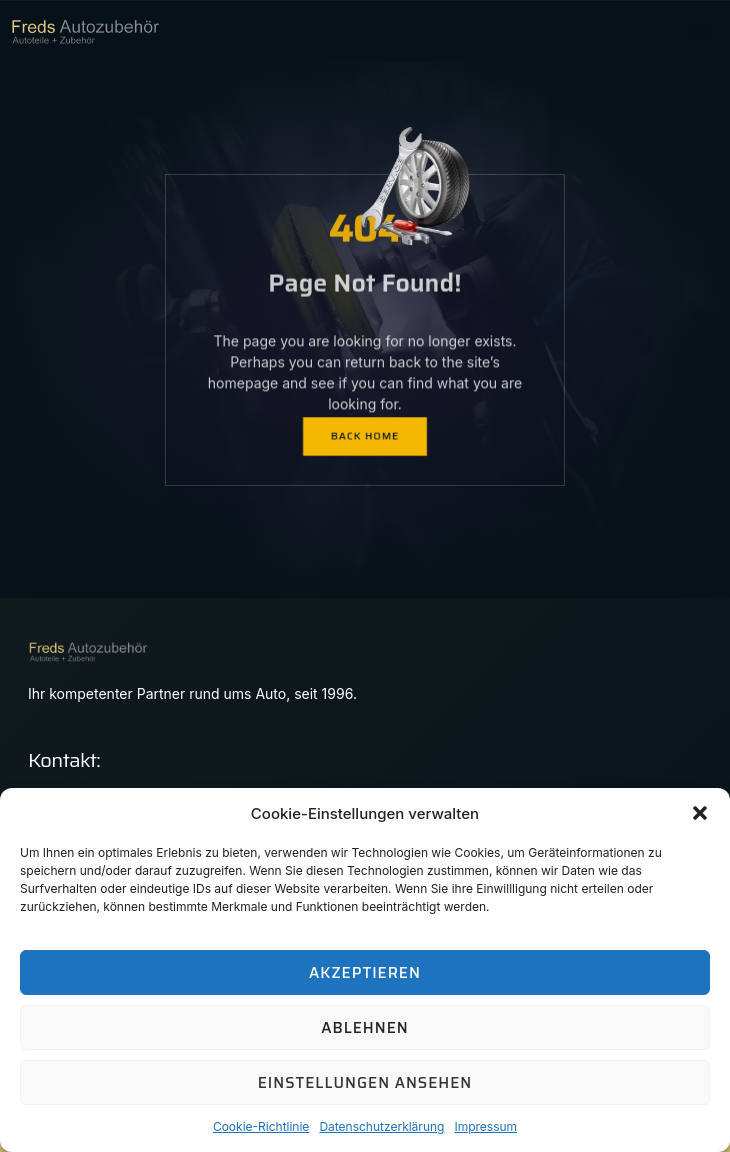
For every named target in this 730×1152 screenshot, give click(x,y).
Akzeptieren (365, 973)
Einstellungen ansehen (365, 1083)
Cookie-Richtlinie (261, 1126)
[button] (700, 813)
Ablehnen (364, 1028)
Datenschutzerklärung (381, 1126)
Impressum (485, 1126)
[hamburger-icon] (697, 31)
